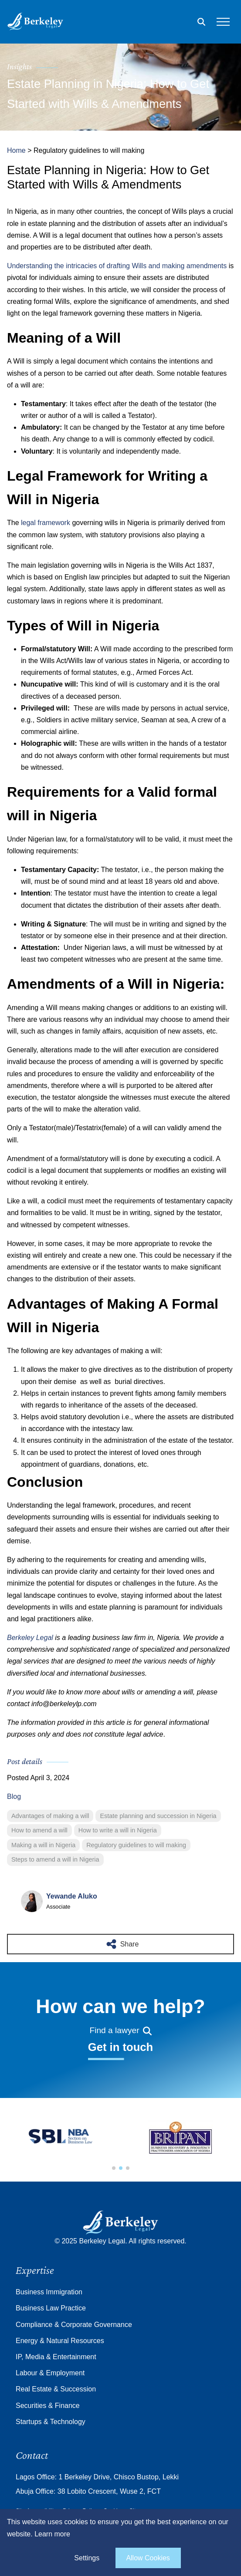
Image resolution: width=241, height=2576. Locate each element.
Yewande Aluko (71, 1896)
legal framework (45, 522)
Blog (14, 1796)
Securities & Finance (48, 2405)
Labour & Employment (50, 2373)
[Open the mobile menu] (223, 22)
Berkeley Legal (30, 1637)
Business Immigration (49, 2292)
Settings (86, 2558)
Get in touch (120, 2047)
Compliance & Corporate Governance (74, 2324)
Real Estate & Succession (56, 2389)
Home (16, 150)
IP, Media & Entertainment (56, 2356)
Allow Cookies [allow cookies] (148, 2558)
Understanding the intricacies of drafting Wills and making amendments (118, 265)
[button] (113, 2168)
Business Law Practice (51, 2308)
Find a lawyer (120, 2030)
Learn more (52, 2534)
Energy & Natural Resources (60, 2340)
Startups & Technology (50, 2421)
